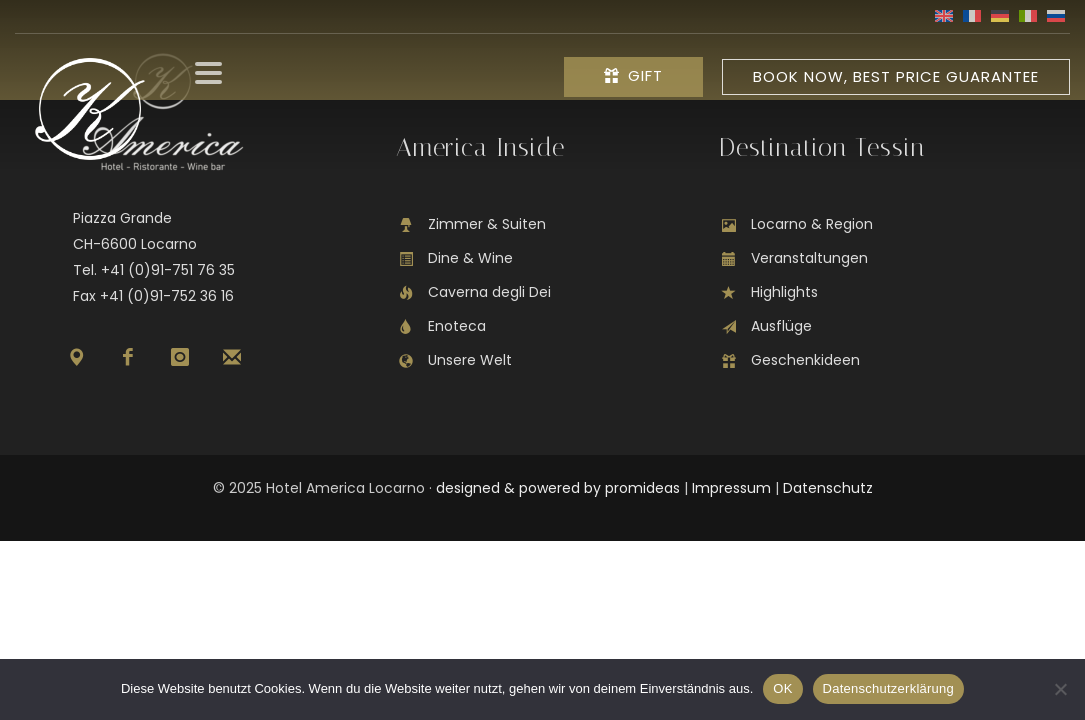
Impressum (731, 488)
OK (782, 688)
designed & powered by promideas (558, 488)
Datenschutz (828, 488)
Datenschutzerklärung (888, 688)
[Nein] (1060, 689)
